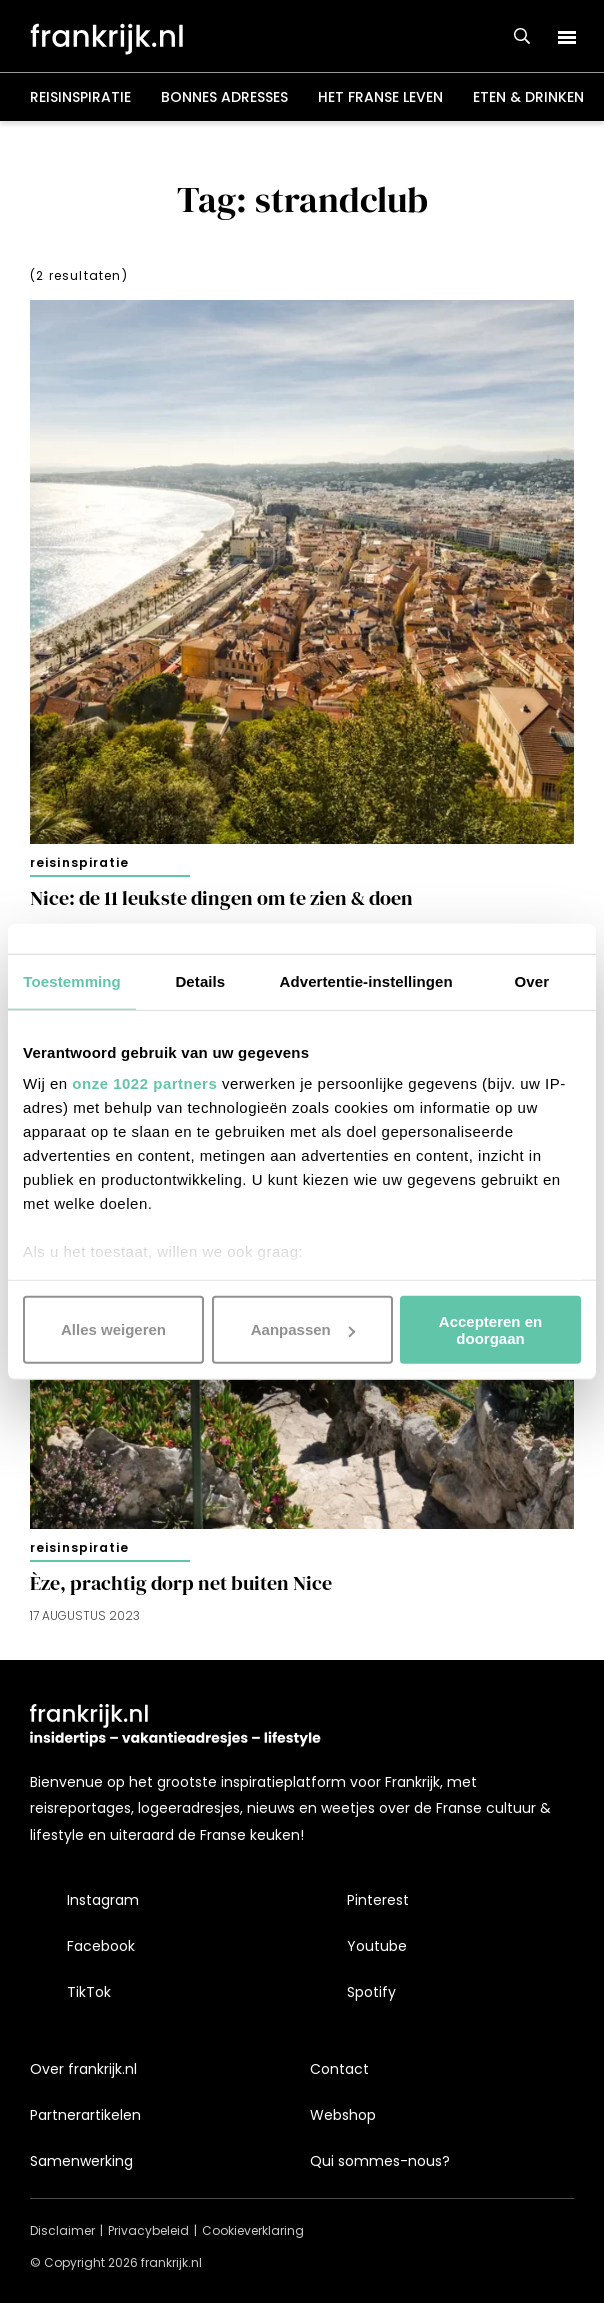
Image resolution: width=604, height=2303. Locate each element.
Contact (339, 2069)
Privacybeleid (148, 2230)
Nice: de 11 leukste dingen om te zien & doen (221, 898)
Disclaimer (62, 2230)
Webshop (343, 2115)
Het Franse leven (380, 97)
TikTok (89, 1992)
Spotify (371, 1992)
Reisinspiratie (80, 97)
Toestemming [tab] (72, 980)
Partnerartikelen (85, 2115)
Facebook (101, 1946)
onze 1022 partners (144, 1083)
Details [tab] (200, 980)
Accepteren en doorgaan (490, 1329)
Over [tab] (532, 980)
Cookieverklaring (253, 2230)
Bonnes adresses (224, 97)
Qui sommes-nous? (380, 2161)
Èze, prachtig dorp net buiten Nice (181, 1583)
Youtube (377, 1946)
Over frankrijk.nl (83, 2069)
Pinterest (378, 1900)
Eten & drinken (528, 97)
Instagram (103, 1900)
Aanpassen (303, 1329)
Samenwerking (81, 2161)
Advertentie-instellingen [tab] (366, 980)
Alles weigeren (113, 1329)
